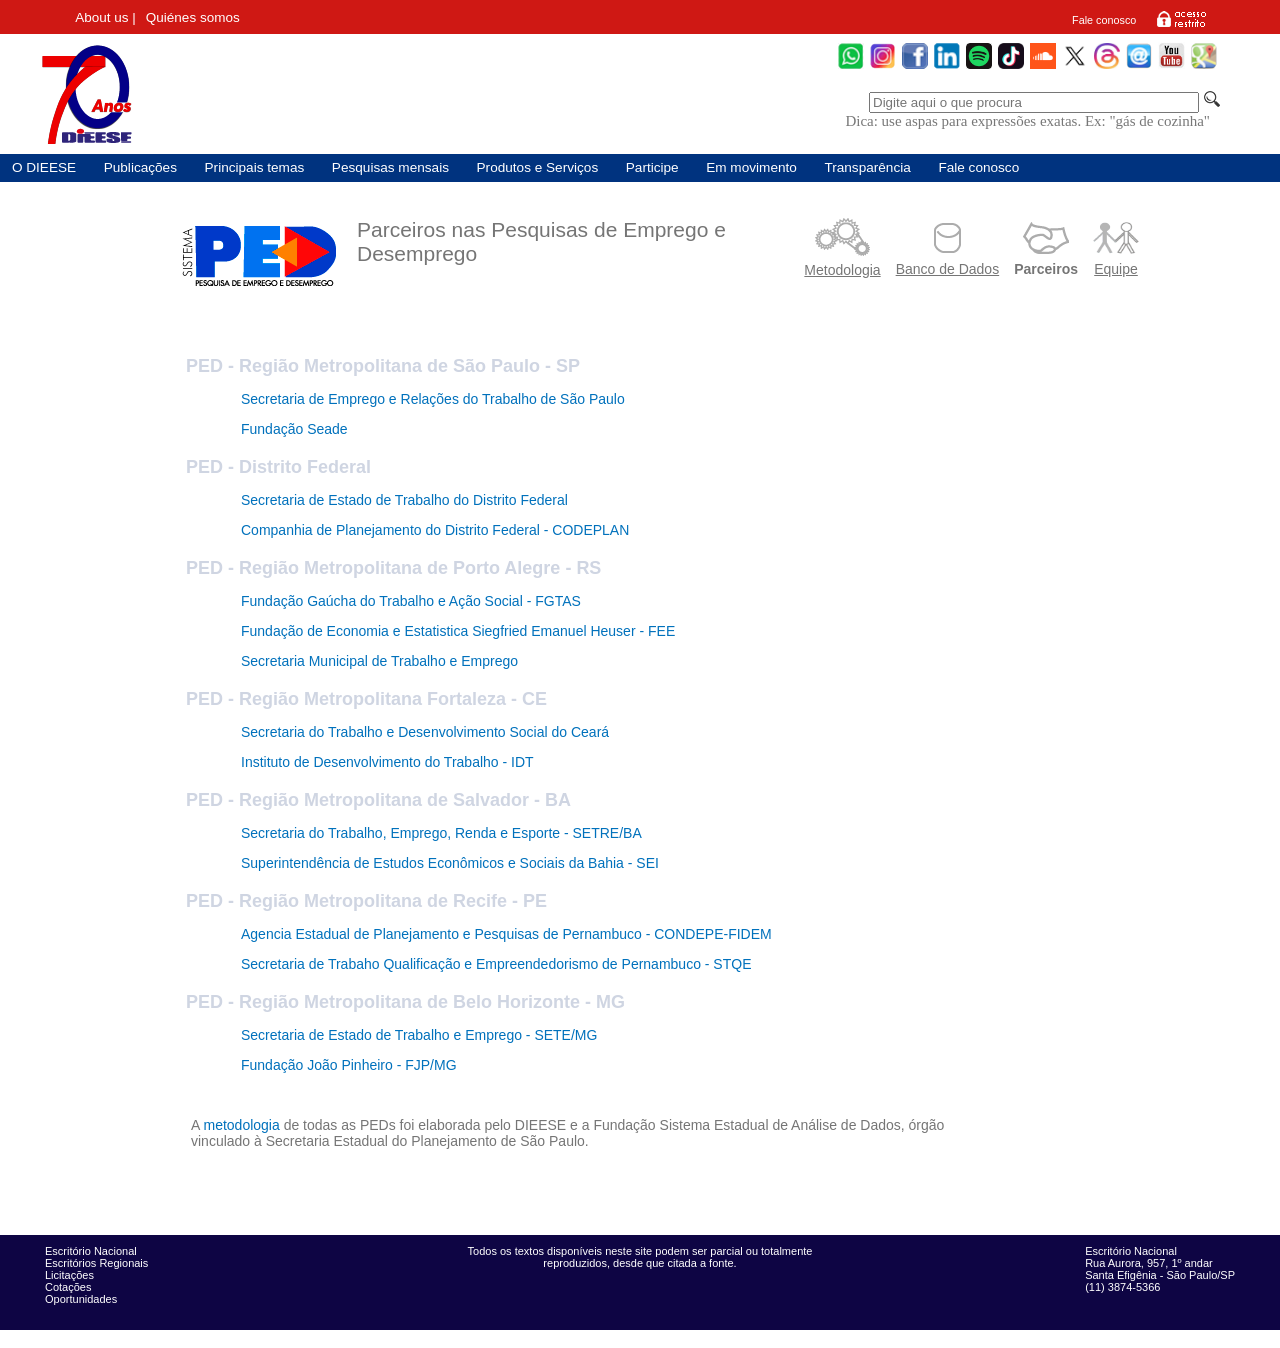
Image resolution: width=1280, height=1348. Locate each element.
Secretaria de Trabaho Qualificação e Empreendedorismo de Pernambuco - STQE (496, 964)
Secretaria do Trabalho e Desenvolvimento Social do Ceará (425, 732)
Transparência (867, 167)
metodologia (241, 1125)
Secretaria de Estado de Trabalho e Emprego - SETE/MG (419, 1035)
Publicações (140, 167)
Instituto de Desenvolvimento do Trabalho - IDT (387, 762)
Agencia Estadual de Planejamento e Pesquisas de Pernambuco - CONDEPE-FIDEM (506, 934)
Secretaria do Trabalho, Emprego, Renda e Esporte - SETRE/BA (441, 833)
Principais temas (255, 167)
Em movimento (751, 167)
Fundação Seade (294, 429)
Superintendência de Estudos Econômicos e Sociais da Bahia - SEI (450, 863)
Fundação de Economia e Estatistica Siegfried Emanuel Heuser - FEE (458, 631)
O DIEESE (44, 167)
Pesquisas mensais (390, 167)
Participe (652, 167)
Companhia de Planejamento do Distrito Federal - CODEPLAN (435, 530)
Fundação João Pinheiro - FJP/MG (349, 1065)
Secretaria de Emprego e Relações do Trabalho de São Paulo (433, 399)
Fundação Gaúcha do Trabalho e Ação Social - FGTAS (411, 601)
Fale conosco (1104, 20)
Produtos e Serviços (538, 167)
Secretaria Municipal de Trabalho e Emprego (379, 661)
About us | (105, 17)
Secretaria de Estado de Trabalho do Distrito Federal (404, 500)
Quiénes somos (193, 17)
